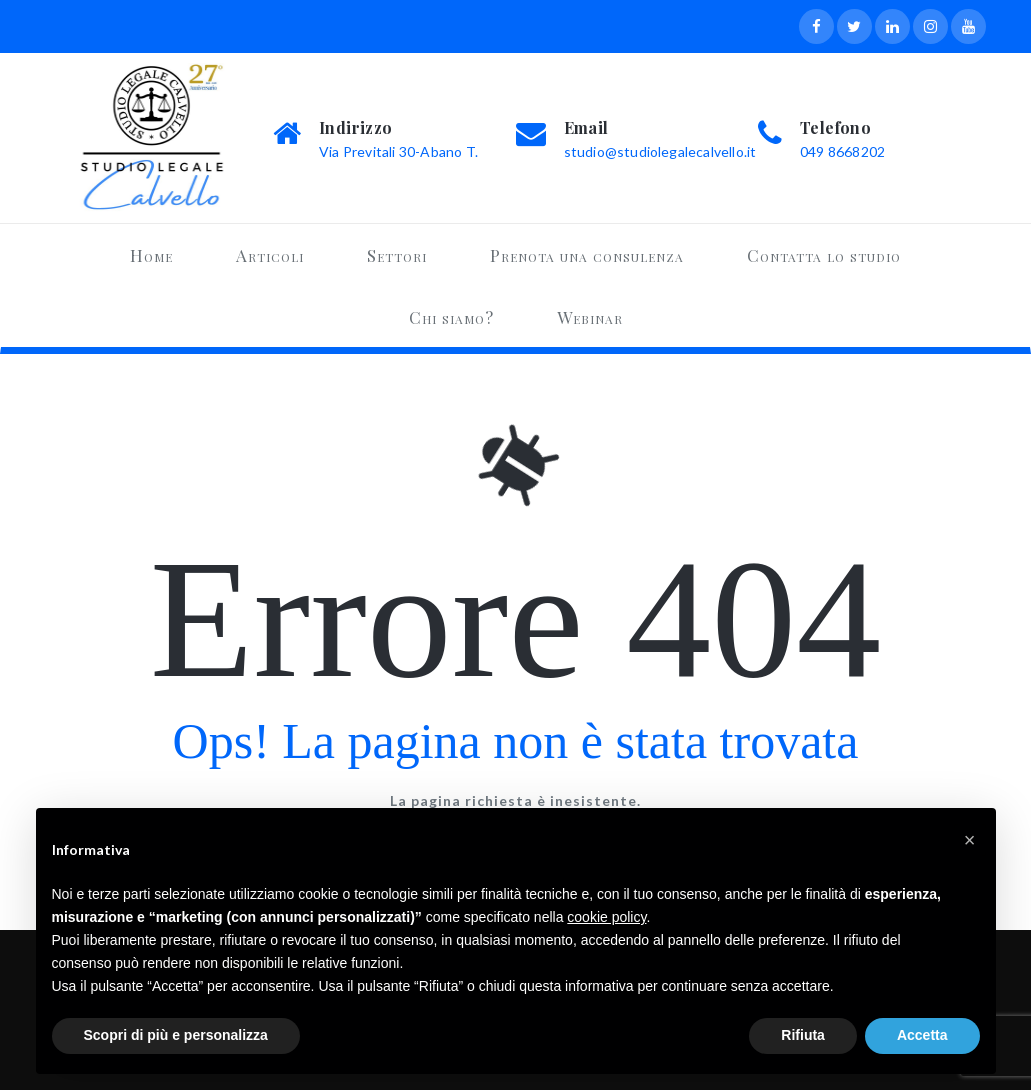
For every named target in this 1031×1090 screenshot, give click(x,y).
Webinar (590, 317)
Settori (397, 255)
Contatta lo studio (824, 255)
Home (151, 255)
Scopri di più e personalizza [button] (176, 1035)
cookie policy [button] (606, 917)
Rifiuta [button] (803, 1035)
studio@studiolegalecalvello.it (660, 151)
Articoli (270, 255)
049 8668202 (842, 151)
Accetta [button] (922, 1035)
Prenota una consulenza (587, 255)
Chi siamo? (451, 317)
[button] (970, 840)
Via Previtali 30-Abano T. (398, 151)
